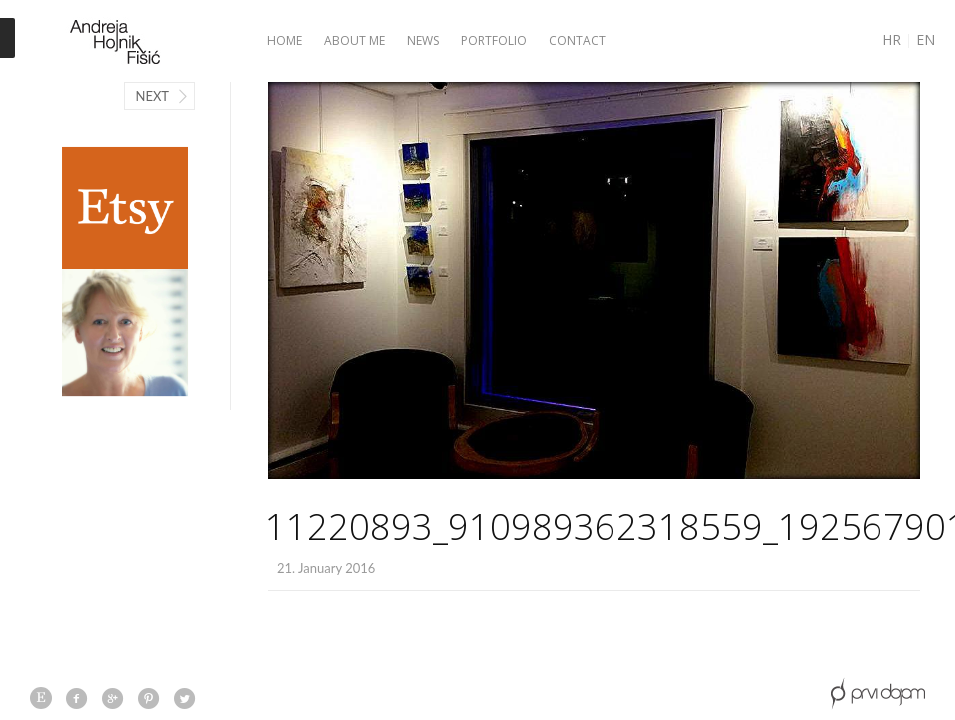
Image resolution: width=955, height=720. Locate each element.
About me (354, 40)
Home (284, 40)
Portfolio (494, 40)
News (423, 40)
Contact (577, 40)
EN (925, 39)
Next (152, 96)
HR (891, 39)
